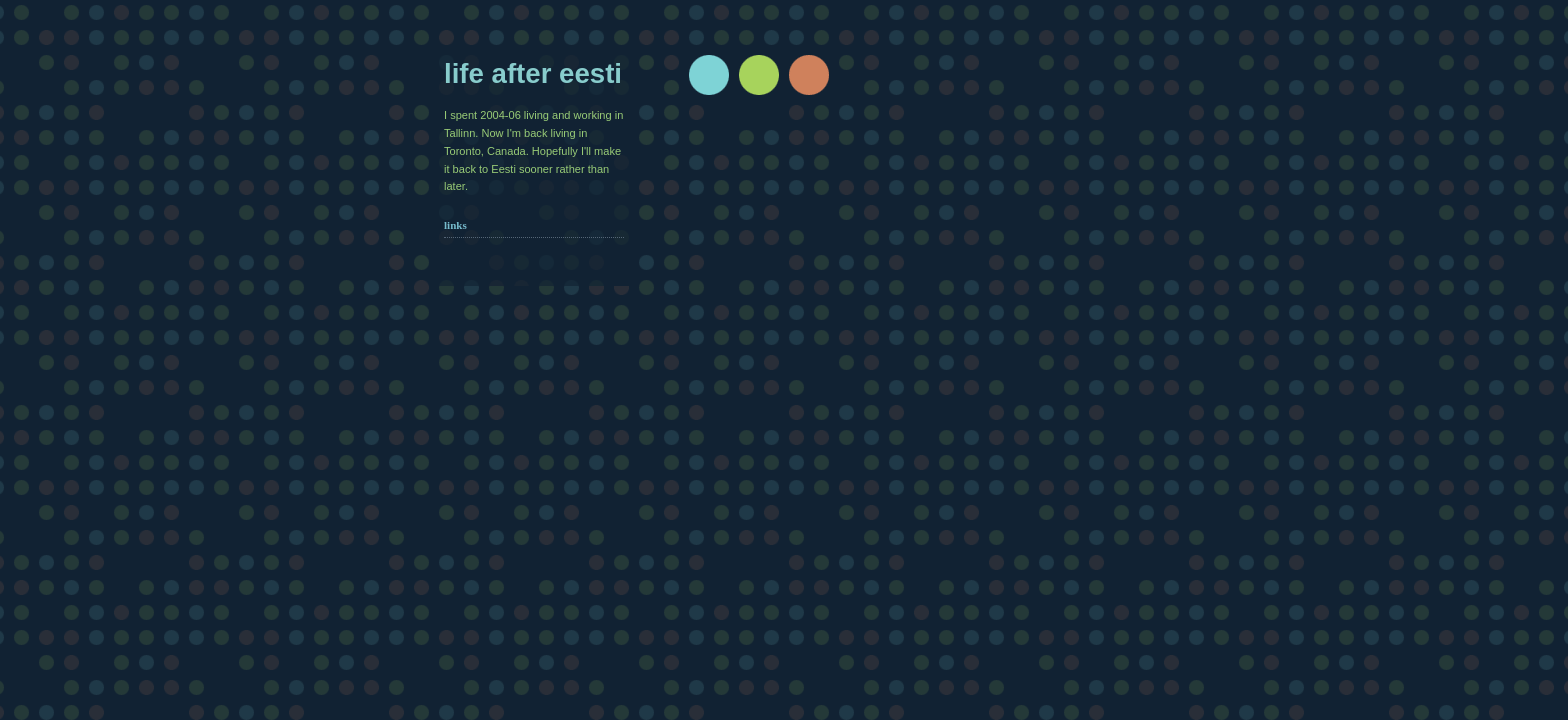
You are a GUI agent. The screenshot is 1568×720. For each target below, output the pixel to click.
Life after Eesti (533, 73)
